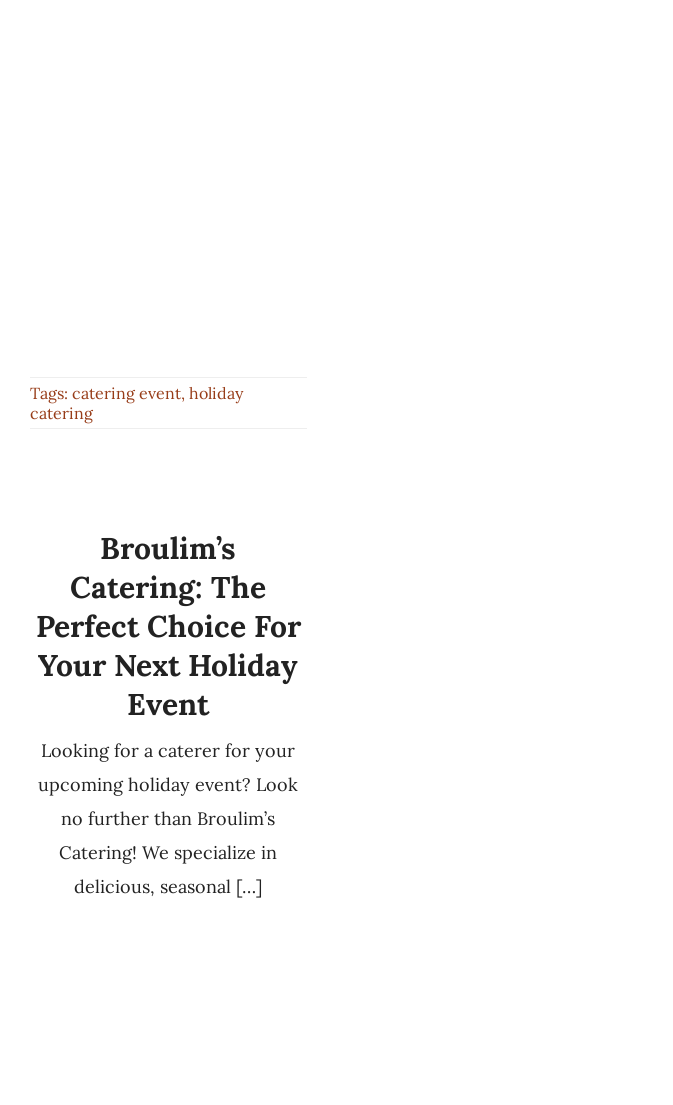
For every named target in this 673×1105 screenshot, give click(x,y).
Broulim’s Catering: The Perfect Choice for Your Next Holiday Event (168, 626)
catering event (126, 393)
